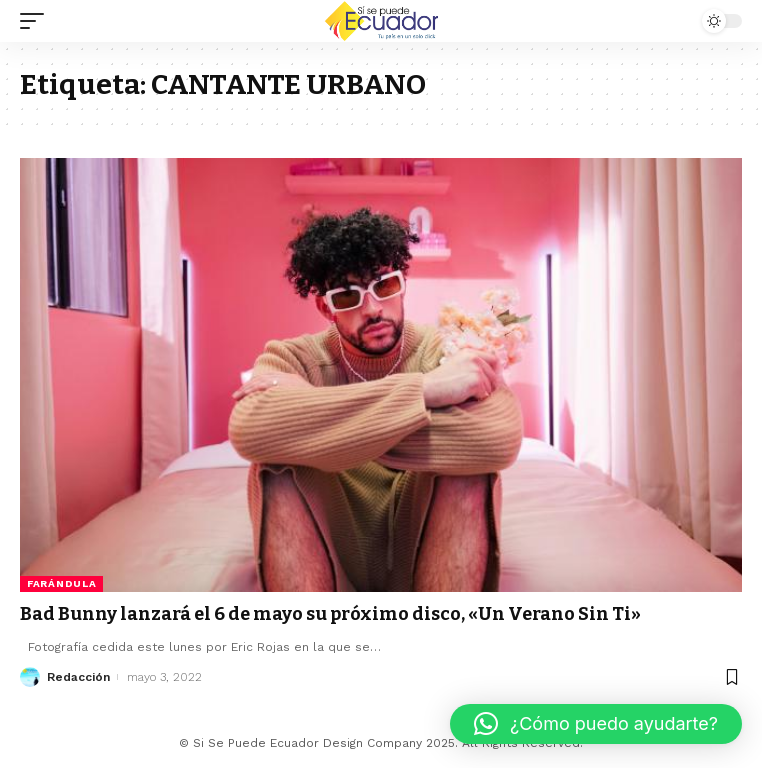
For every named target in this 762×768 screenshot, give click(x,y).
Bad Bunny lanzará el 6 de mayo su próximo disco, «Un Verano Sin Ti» (330, 614)
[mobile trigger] (37, 21)
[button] (596, 724)
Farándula (61, 583)
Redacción (78, 677)
